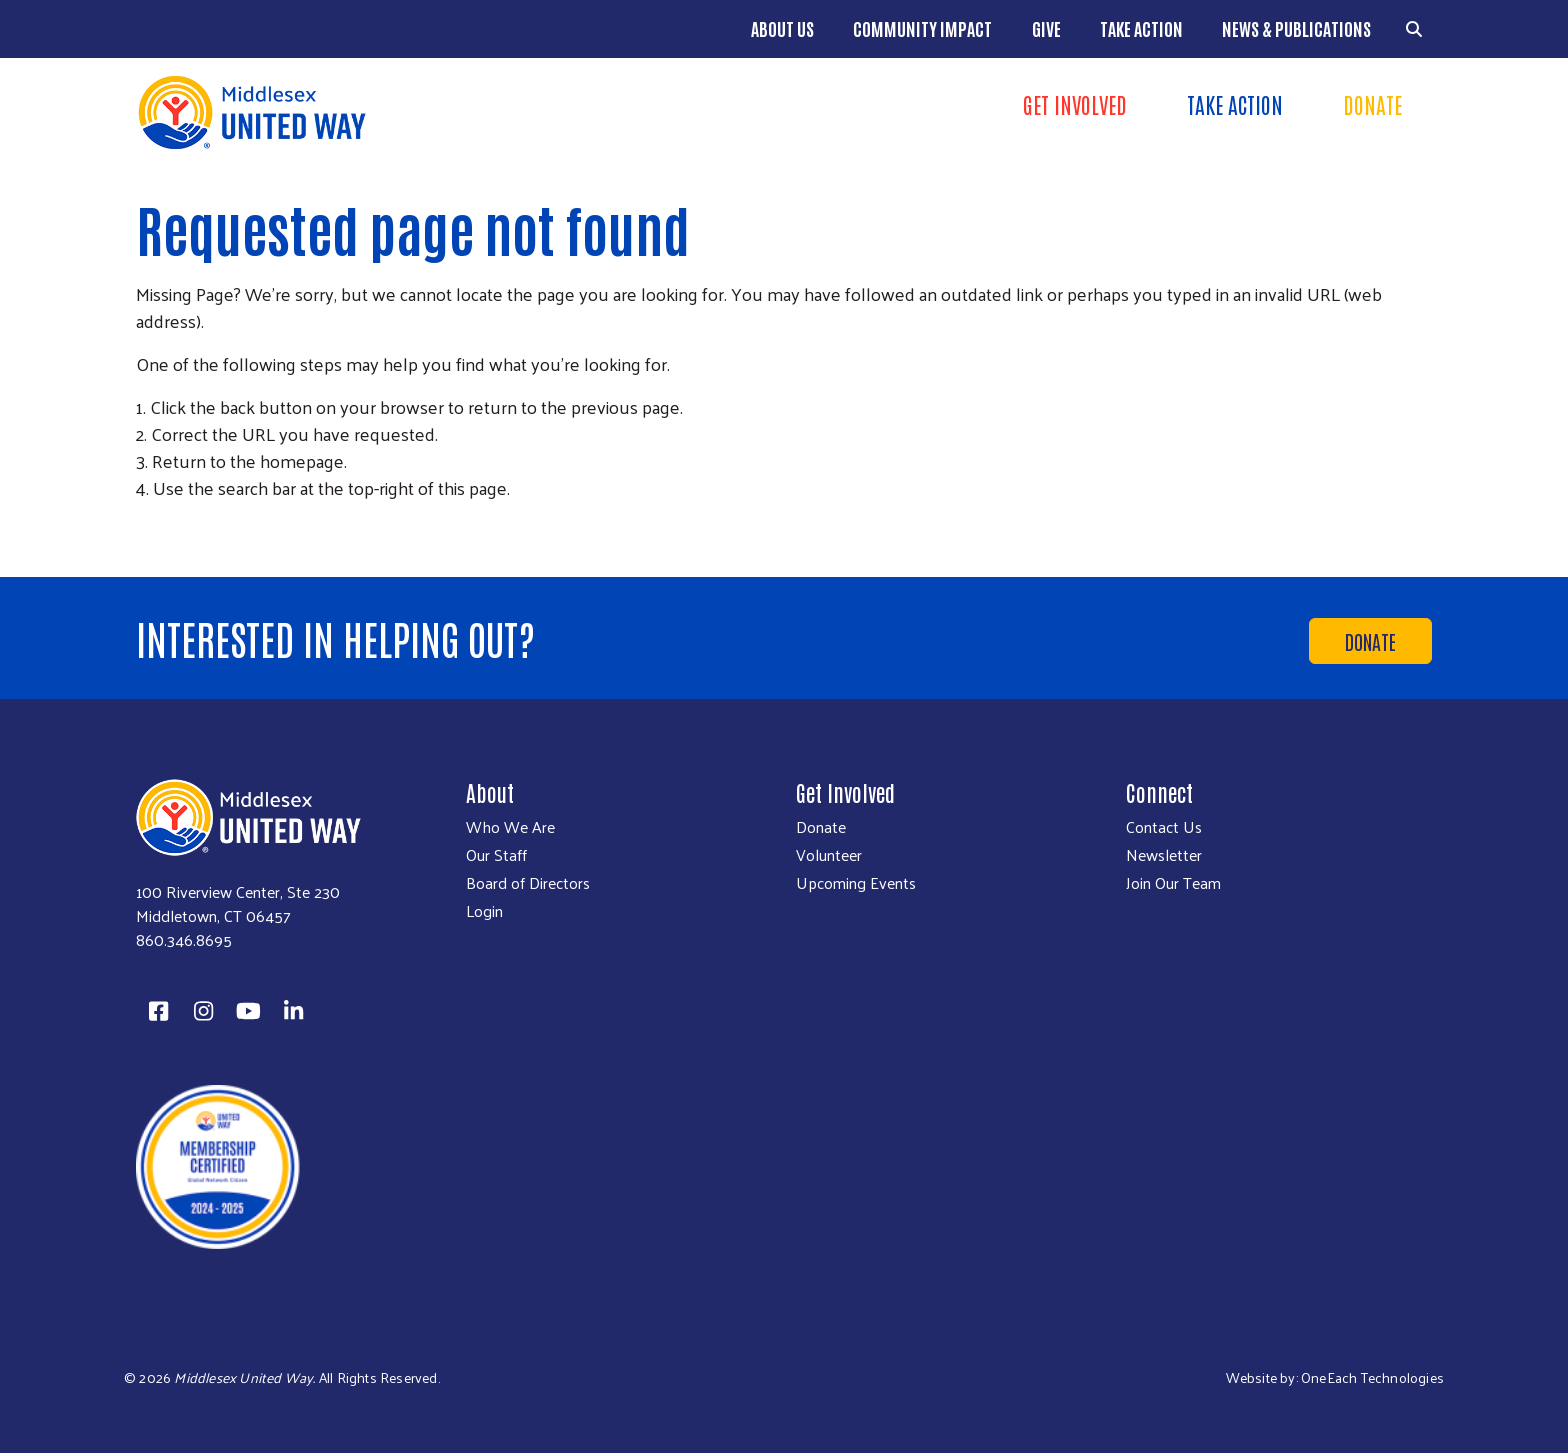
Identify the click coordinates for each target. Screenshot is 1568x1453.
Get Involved (1075, 104)
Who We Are (510, 827)
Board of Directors (528, 883)
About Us (782, 28)
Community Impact (922, 28)
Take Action (1141, 28)
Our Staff (496, 855)
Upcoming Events (856, 883)
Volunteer (829, 855)
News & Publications (1296, 28)
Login (484, 911)
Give (1046, 28)
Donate (1372, 104)
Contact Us (1164, 827)
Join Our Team (1173, 883)
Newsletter (1164, 855)
